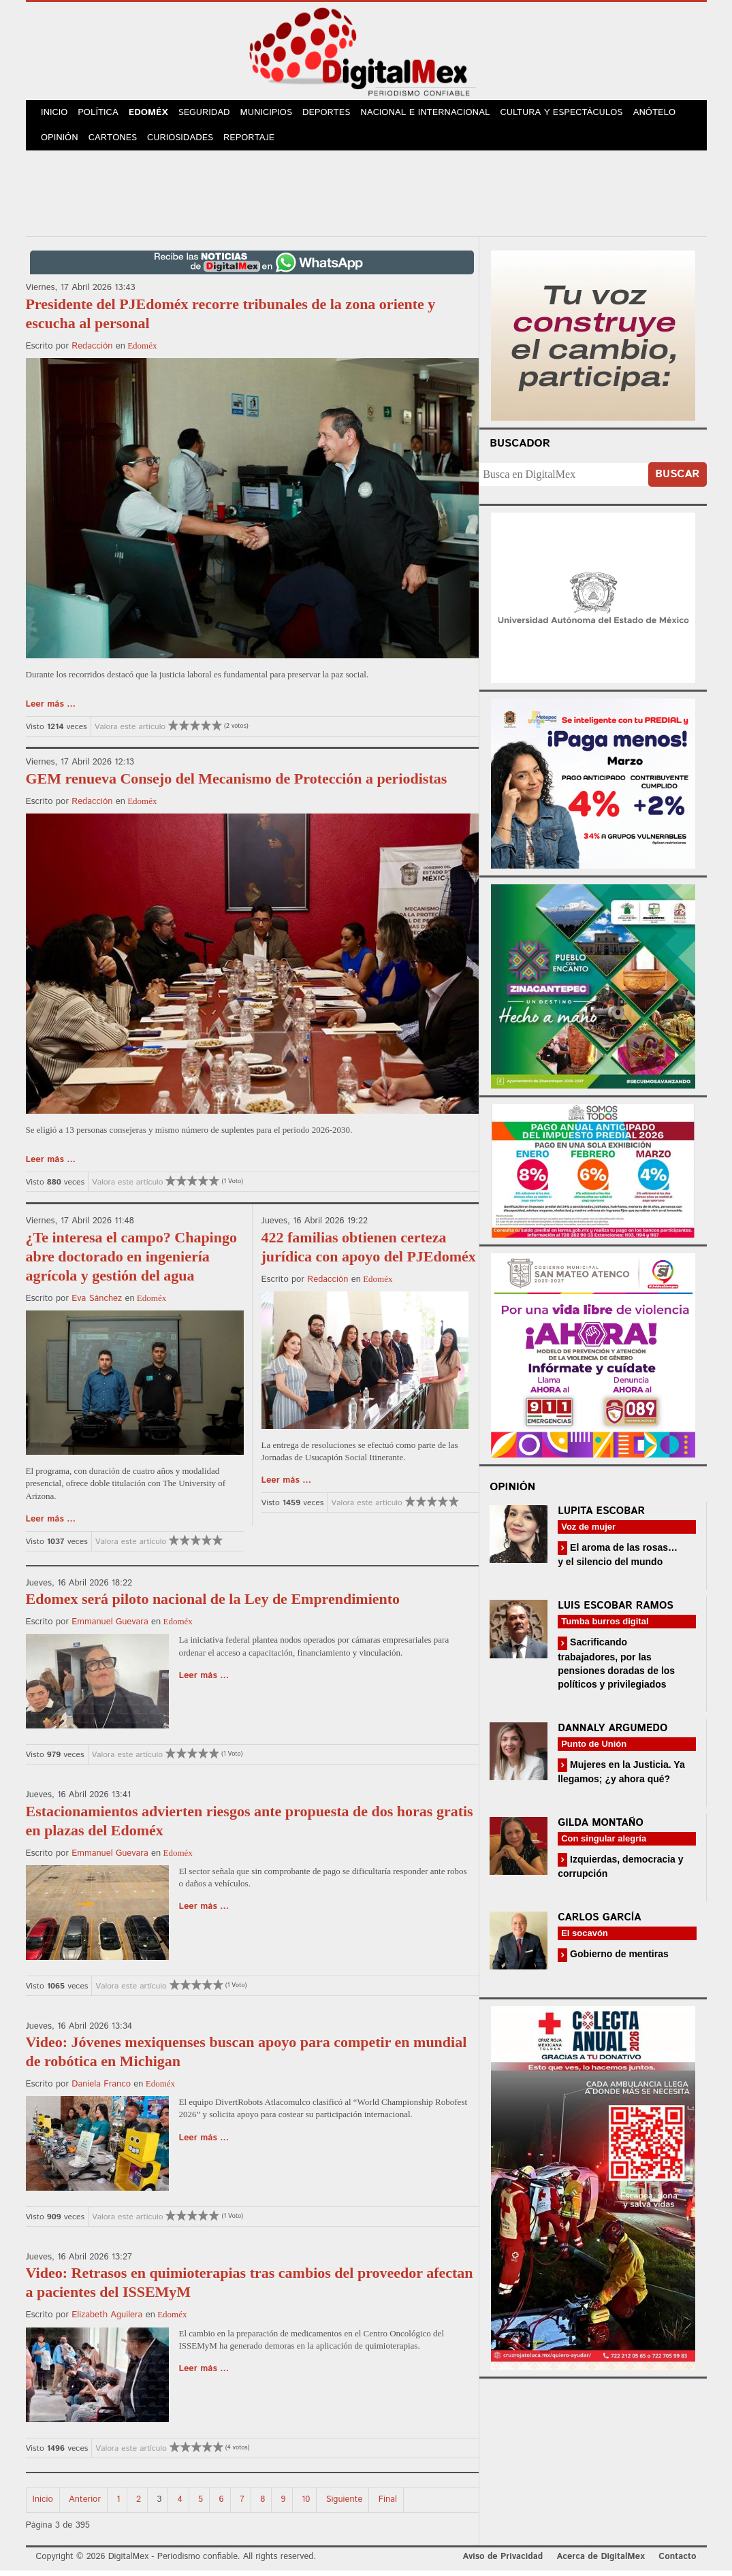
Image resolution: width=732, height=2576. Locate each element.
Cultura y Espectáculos (570, 114)
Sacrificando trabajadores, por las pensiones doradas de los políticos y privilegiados (616, 1668)
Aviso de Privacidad (503, 2562)
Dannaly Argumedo (612, 1733)
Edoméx (154, 114)
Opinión (61, 142)
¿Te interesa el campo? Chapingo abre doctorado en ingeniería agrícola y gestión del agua (131, 1261)
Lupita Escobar (601, 1516)
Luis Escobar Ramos (615, 1611)
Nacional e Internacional (435, 114)
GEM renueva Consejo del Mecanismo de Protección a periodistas (236, 783)
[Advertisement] (366, 196)
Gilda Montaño (600, 1828)
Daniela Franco (101, 2089)
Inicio (56, 114)
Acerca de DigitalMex (600, 2562)
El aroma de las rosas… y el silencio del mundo (618, 1560)
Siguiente (344, 2504)
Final (388, 2504)
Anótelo (663, 114)
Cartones (115, 142)
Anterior (85, 2504)
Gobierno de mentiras (618, 1959)
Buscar (677, 479)
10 (306, 2504)
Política (101, 114)
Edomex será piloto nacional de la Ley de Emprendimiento (213, 1604)
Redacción (91, 351)
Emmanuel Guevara (109, 1627)
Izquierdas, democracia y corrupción (620, 1871)
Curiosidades (185, 142)
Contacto (677, 2562)
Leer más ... (51, 709)
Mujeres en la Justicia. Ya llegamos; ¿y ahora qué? (621, 1777)
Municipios (275, 114)
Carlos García (599, 1923)
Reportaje (254, 142)
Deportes (336, 114)
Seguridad (211, 114)
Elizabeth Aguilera (106, 2320)
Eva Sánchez (96, 1304)
